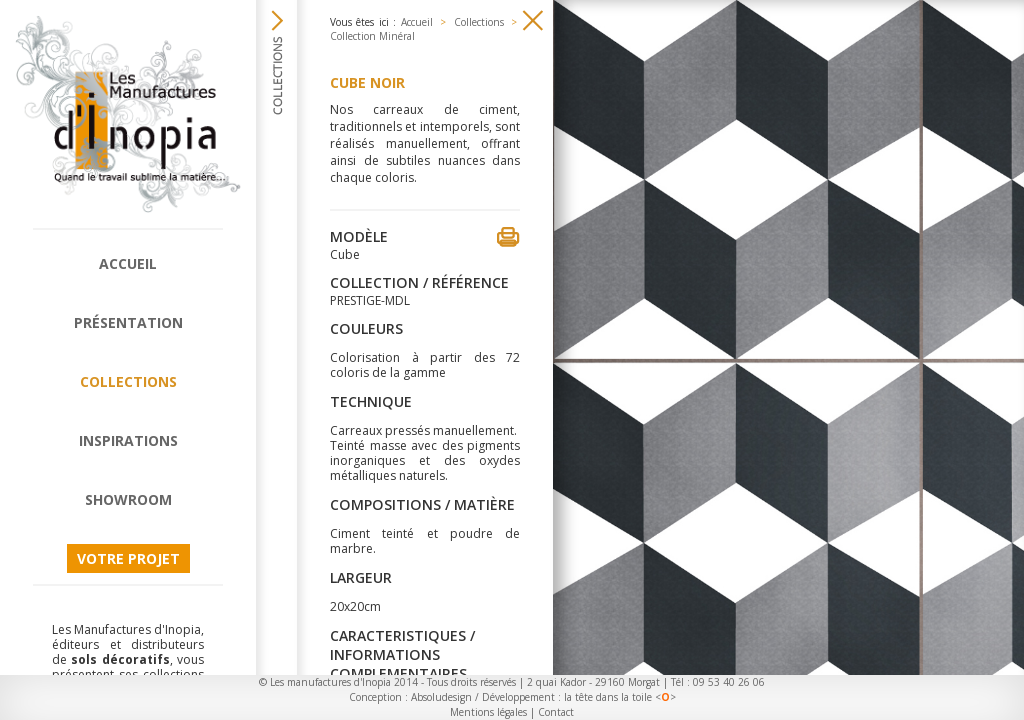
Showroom (128, 499)
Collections (128, 381)
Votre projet (128, 558)
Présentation (128, 322)
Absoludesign (441, 697)
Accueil (128, 263)
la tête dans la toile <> (620, 697)
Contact (556, 712)
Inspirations (128, 440)
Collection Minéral (372, 36)
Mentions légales (488, 712)
